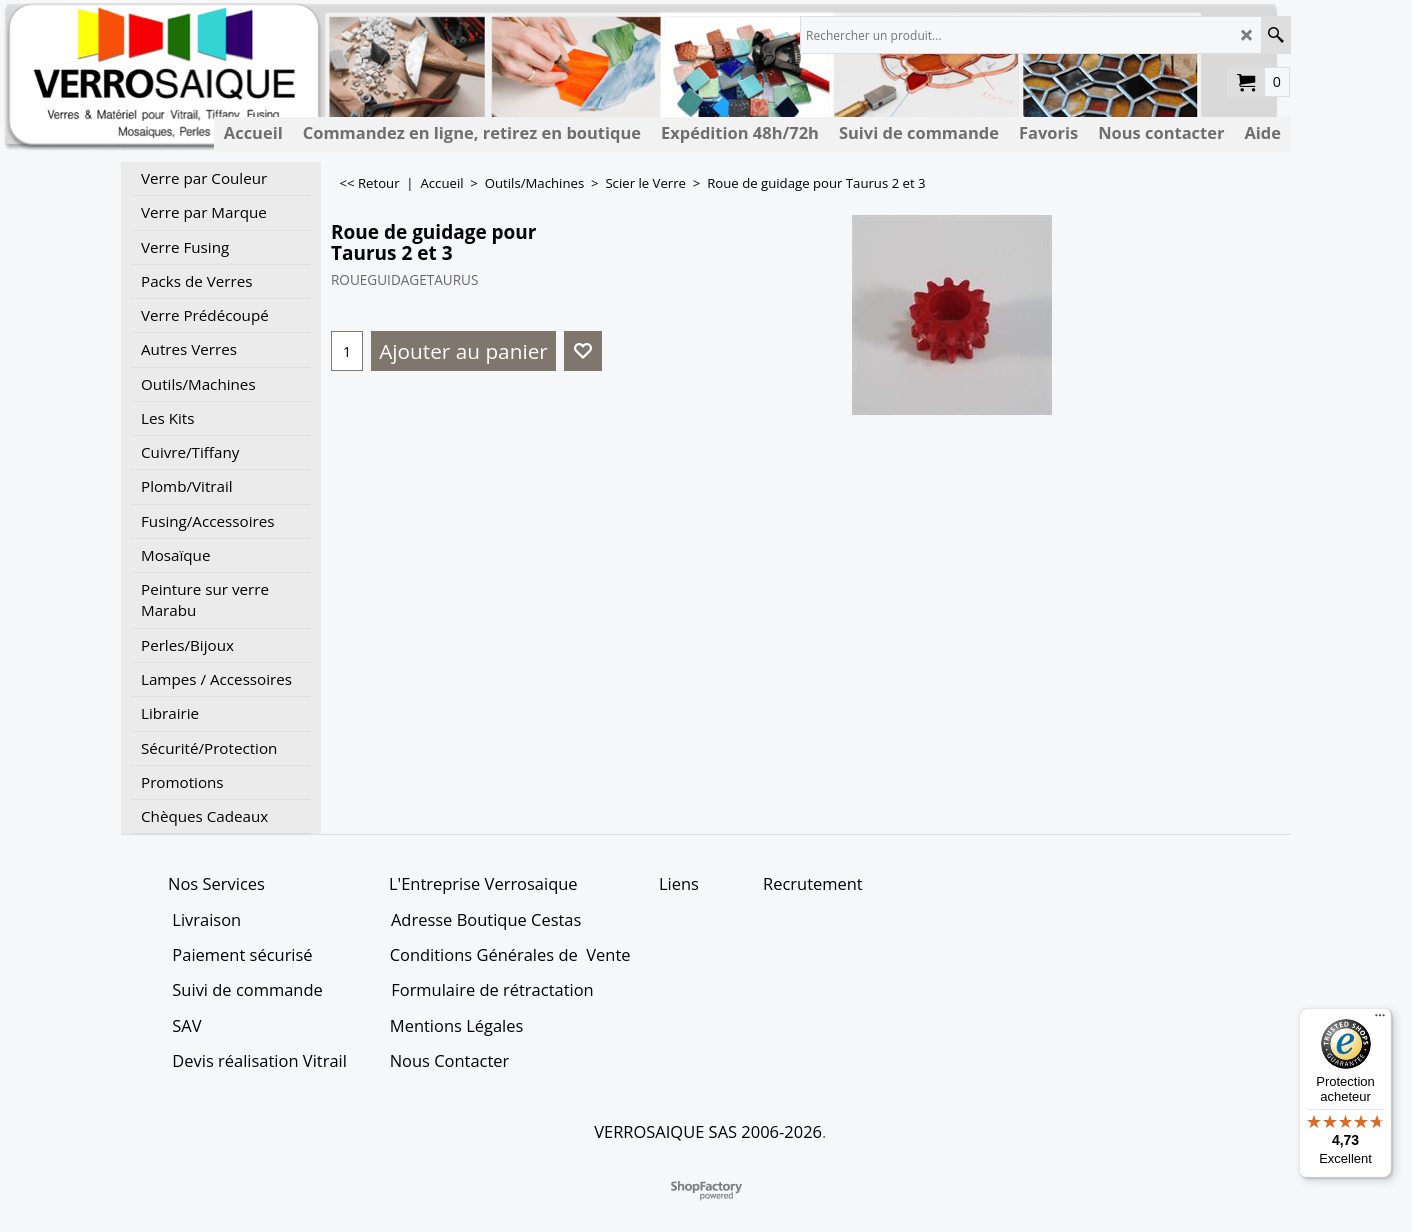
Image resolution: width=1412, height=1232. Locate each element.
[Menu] (1380, 1020)
